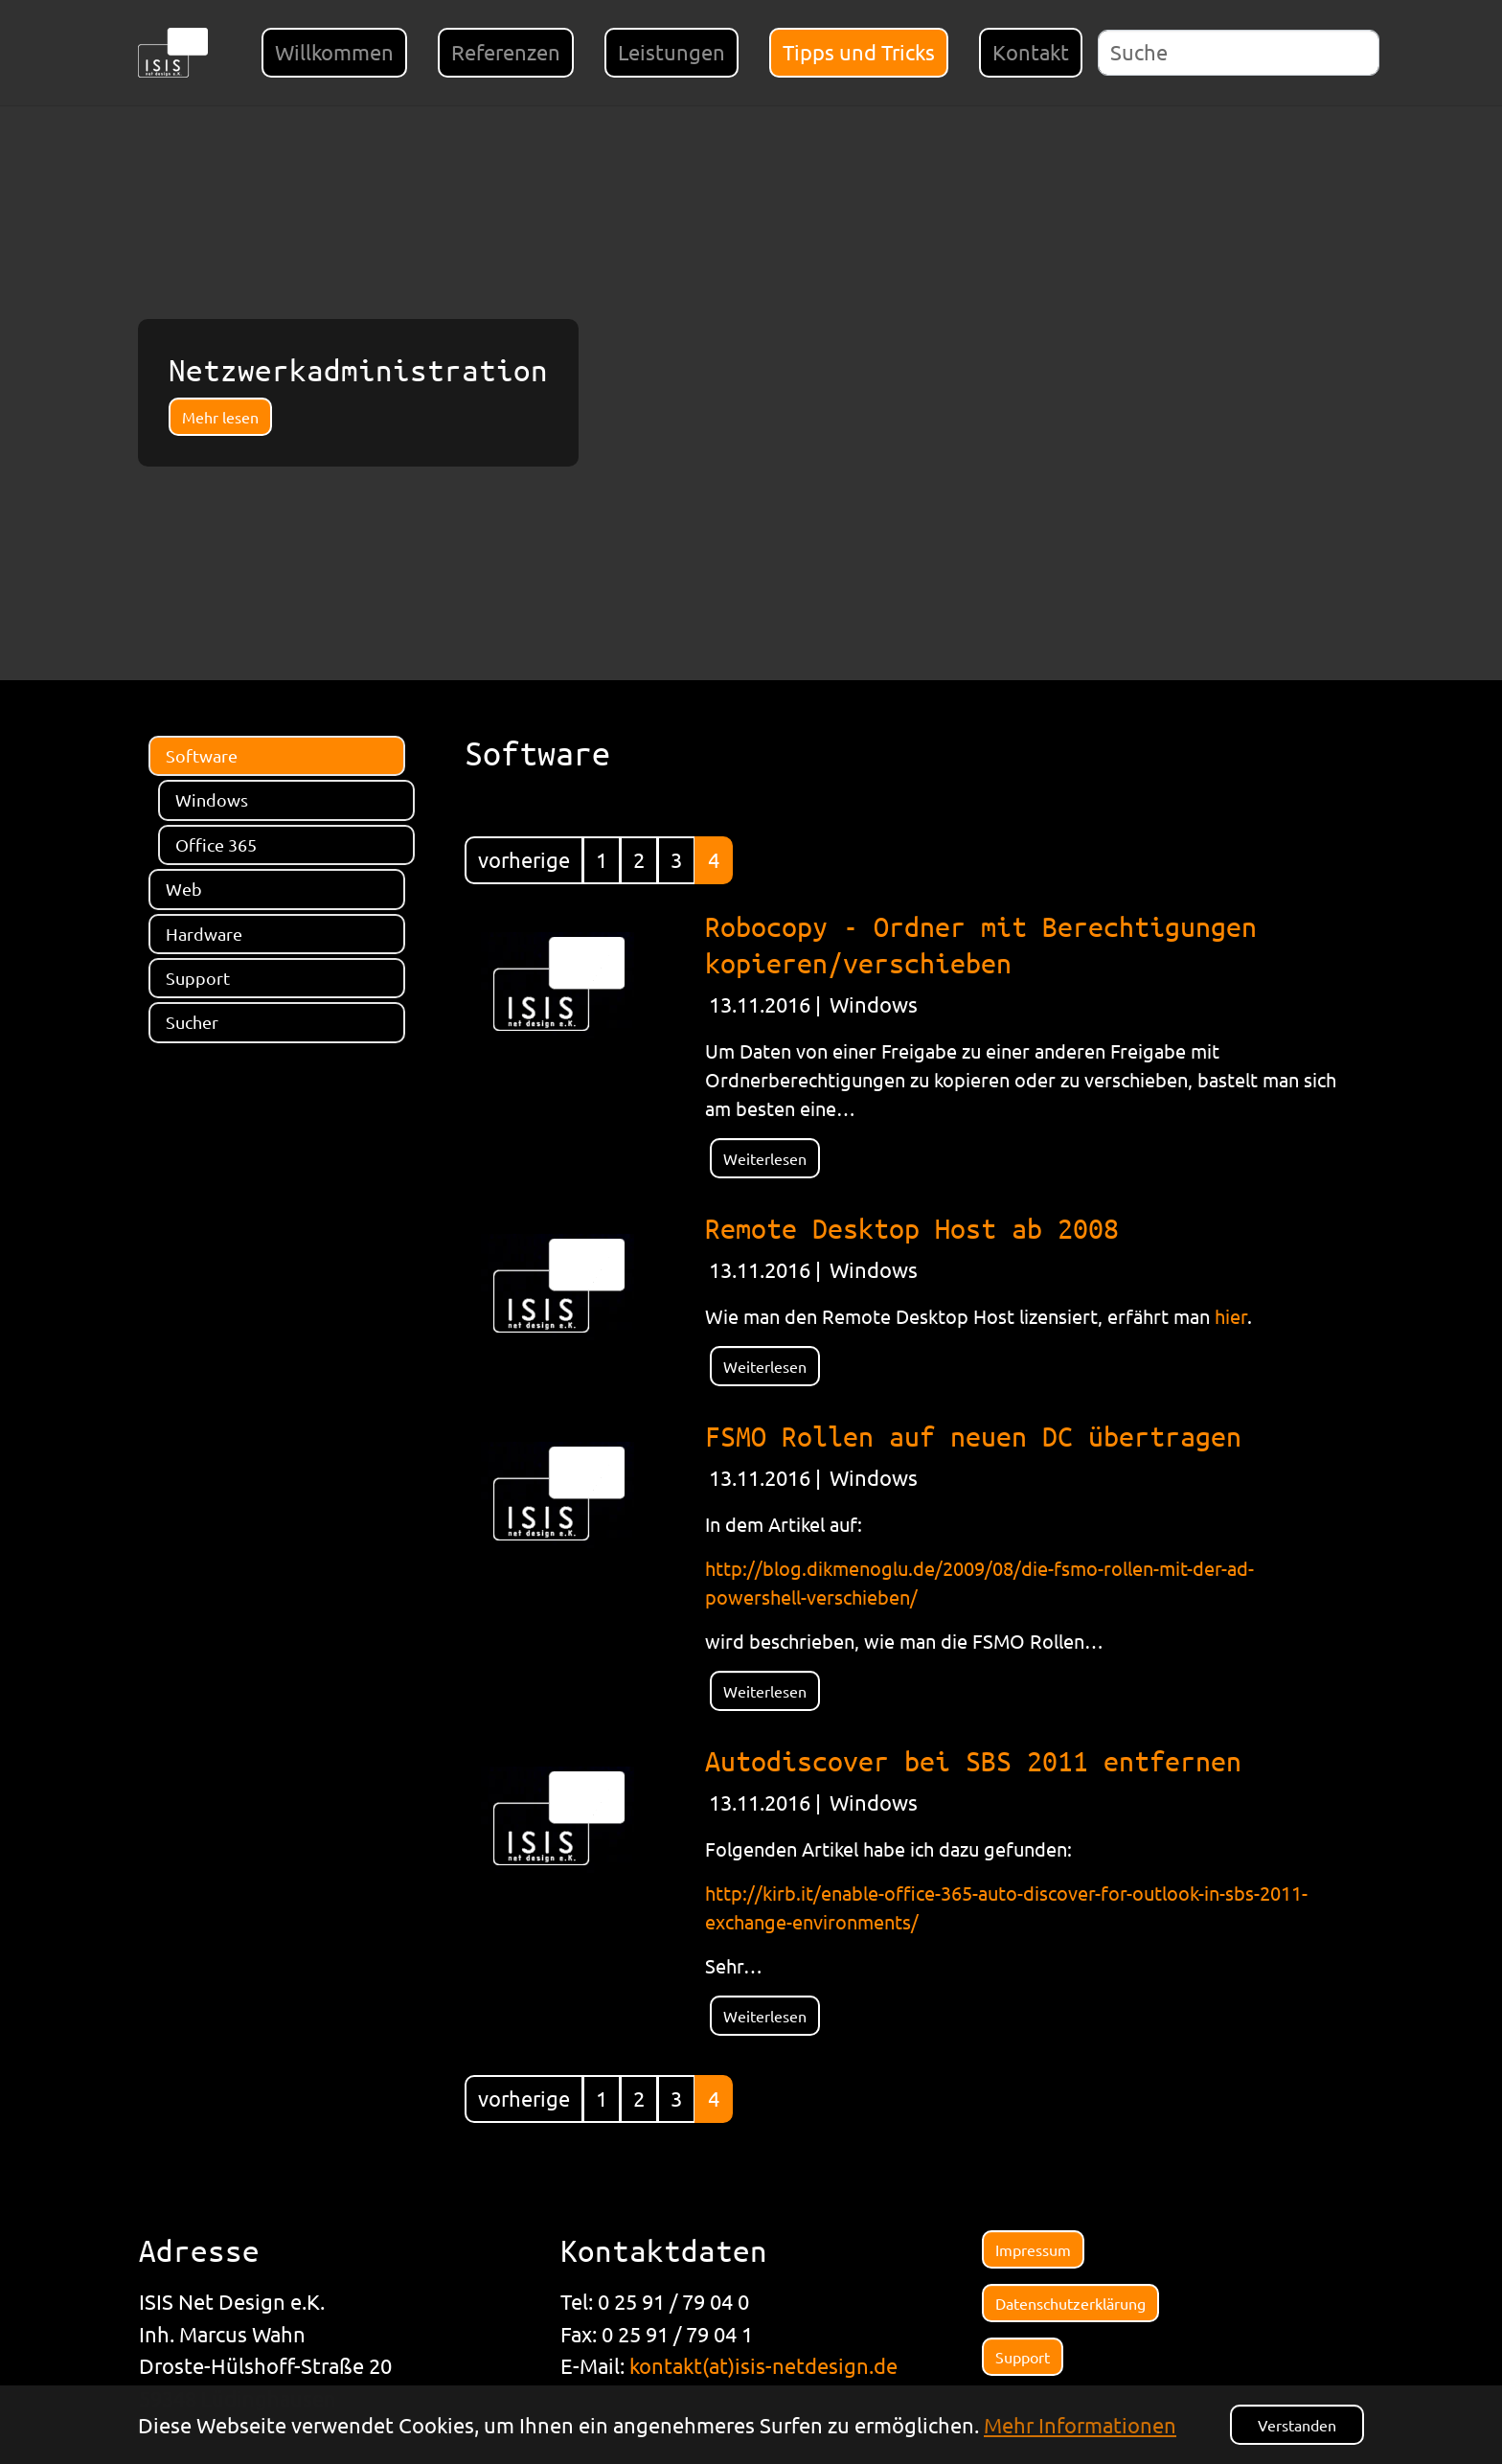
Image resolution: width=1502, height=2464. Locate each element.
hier (1231, 1316)
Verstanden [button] (1297, 2424)
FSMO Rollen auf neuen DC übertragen (973, 1435)
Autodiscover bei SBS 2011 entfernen (973, 1760)
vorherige (524, 859)
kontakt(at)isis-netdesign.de (763, 2365)
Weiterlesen (765, 1158)
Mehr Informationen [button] (1080, 2424)
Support (1022, 2356)
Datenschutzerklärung (1070, 2303)
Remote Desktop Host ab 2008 (912, 1227)
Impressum (1033, 2249)
